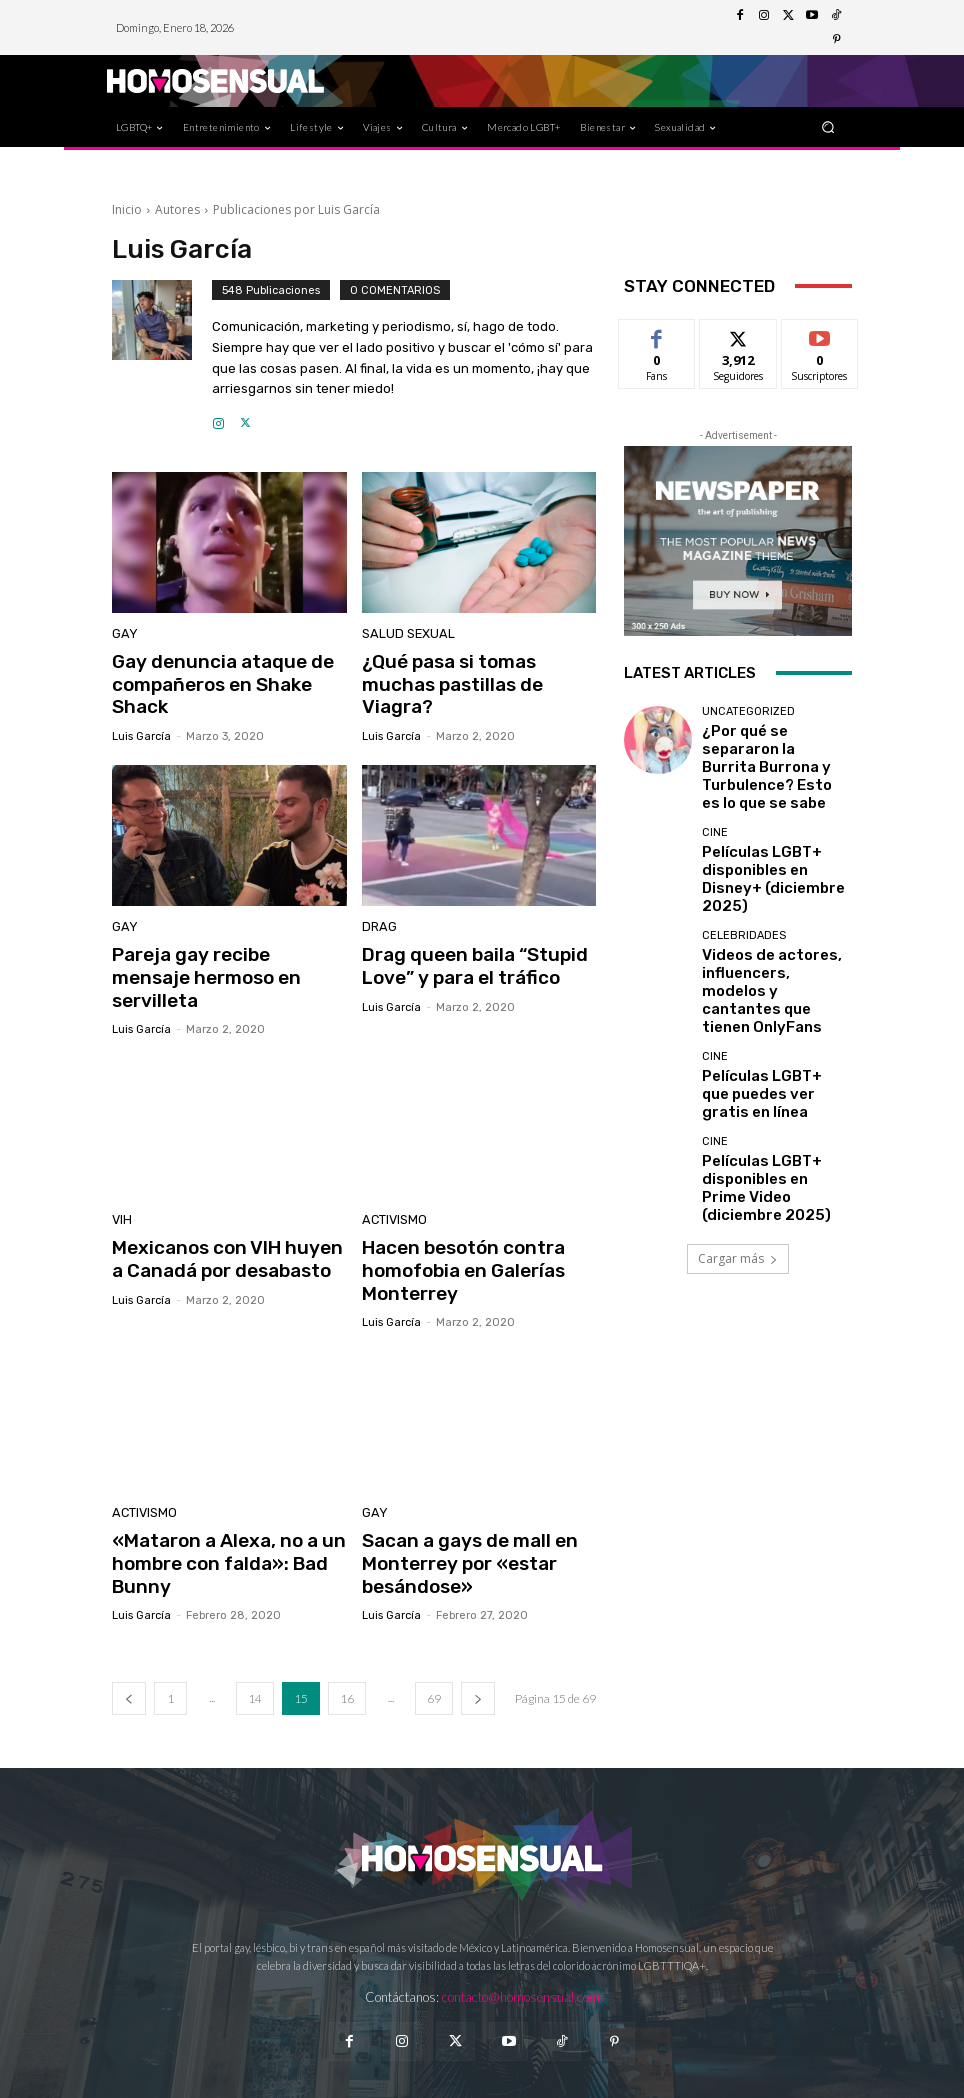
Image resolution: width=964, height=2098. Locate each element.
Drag (377, 921)
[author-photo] (162, 356)
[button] (828, 126)
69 (434, 1649)
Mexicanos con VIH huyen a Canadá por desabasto (222, 1222)
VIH (121, 1186)
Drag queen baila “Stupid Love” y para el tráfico (462, 957)
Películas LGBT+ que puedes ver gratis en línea (776, 999)
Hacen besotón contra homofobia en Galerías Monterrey (454, 1232)
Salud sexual (402, 635)
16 (347, 1649)
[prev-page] (129, 1649)
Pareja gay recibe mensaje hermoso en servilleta (220, 957)
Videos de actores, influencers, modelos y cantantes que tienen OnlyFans (765, 915)
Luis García (141, 729)
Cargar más (738, 1148)
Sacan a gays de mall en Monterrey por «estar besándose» (459, 1518)
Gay (122, 635)
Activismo (391, 1186)
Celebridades (744, 878)
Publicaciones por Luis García (296, 209)
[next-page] (478, 1649)
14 (255, 1649)
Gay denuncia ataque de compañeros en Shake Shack (210, 681)
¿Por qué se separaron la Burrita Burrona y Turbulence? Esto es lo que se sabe (773, 748)
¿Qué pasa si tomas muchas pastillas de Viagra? (475, 671)
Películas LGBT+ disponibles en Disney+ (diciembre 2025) (767, 831)
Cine (715, 801)
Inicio (127, 209)
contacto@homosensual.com (521, 1947)
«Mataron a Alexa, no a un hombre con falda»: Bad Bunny (217, 1518)
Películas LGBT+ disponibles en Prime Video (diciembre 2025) (767, 1082)
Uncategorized (748, 711)
